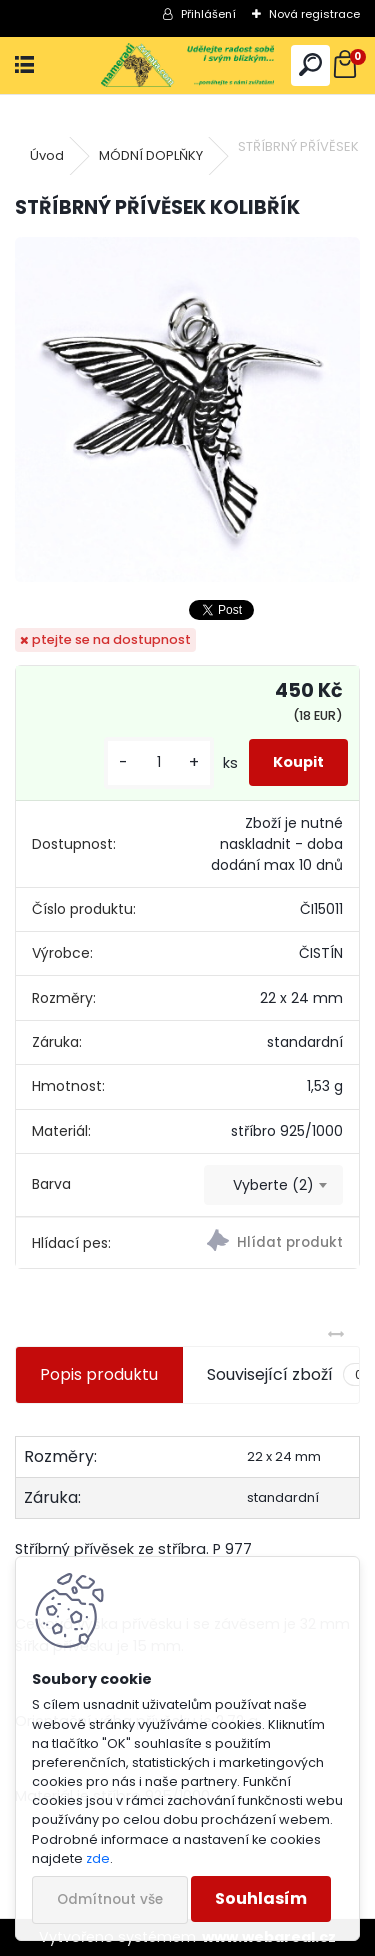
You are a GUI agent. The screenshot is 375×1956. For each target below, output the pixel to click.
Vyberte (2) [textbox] (273, 1185)
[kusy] (159, 762)
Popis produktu (99, 1374)
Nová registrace (314, 14)
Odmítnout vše (110, 1899)
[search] (310, 65)
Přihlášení (208, 14)
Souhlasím (261, 1898)
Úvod (47, 155)
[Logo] (187, 65)
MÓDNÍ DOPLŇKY (151, 155)
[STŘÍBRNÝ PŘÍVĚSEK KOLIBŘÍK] (187, 409)
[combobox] (273, 1185)
